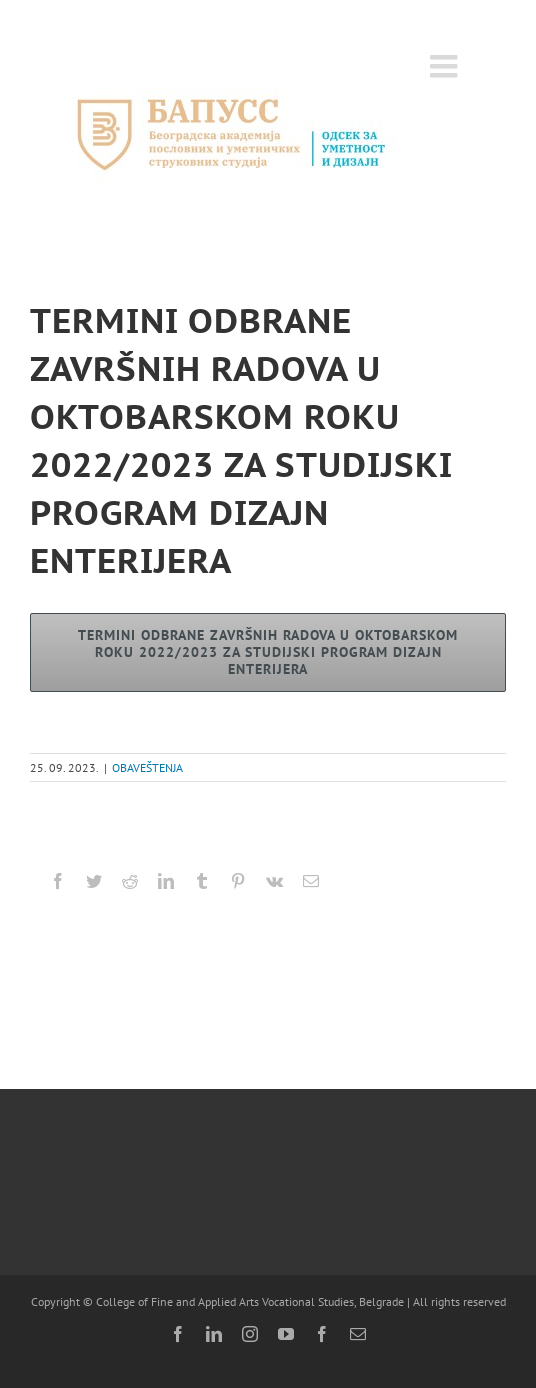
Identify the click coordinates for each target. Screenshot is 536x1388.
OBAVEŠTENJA (147, 767)
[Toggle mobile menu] (446, 66)
